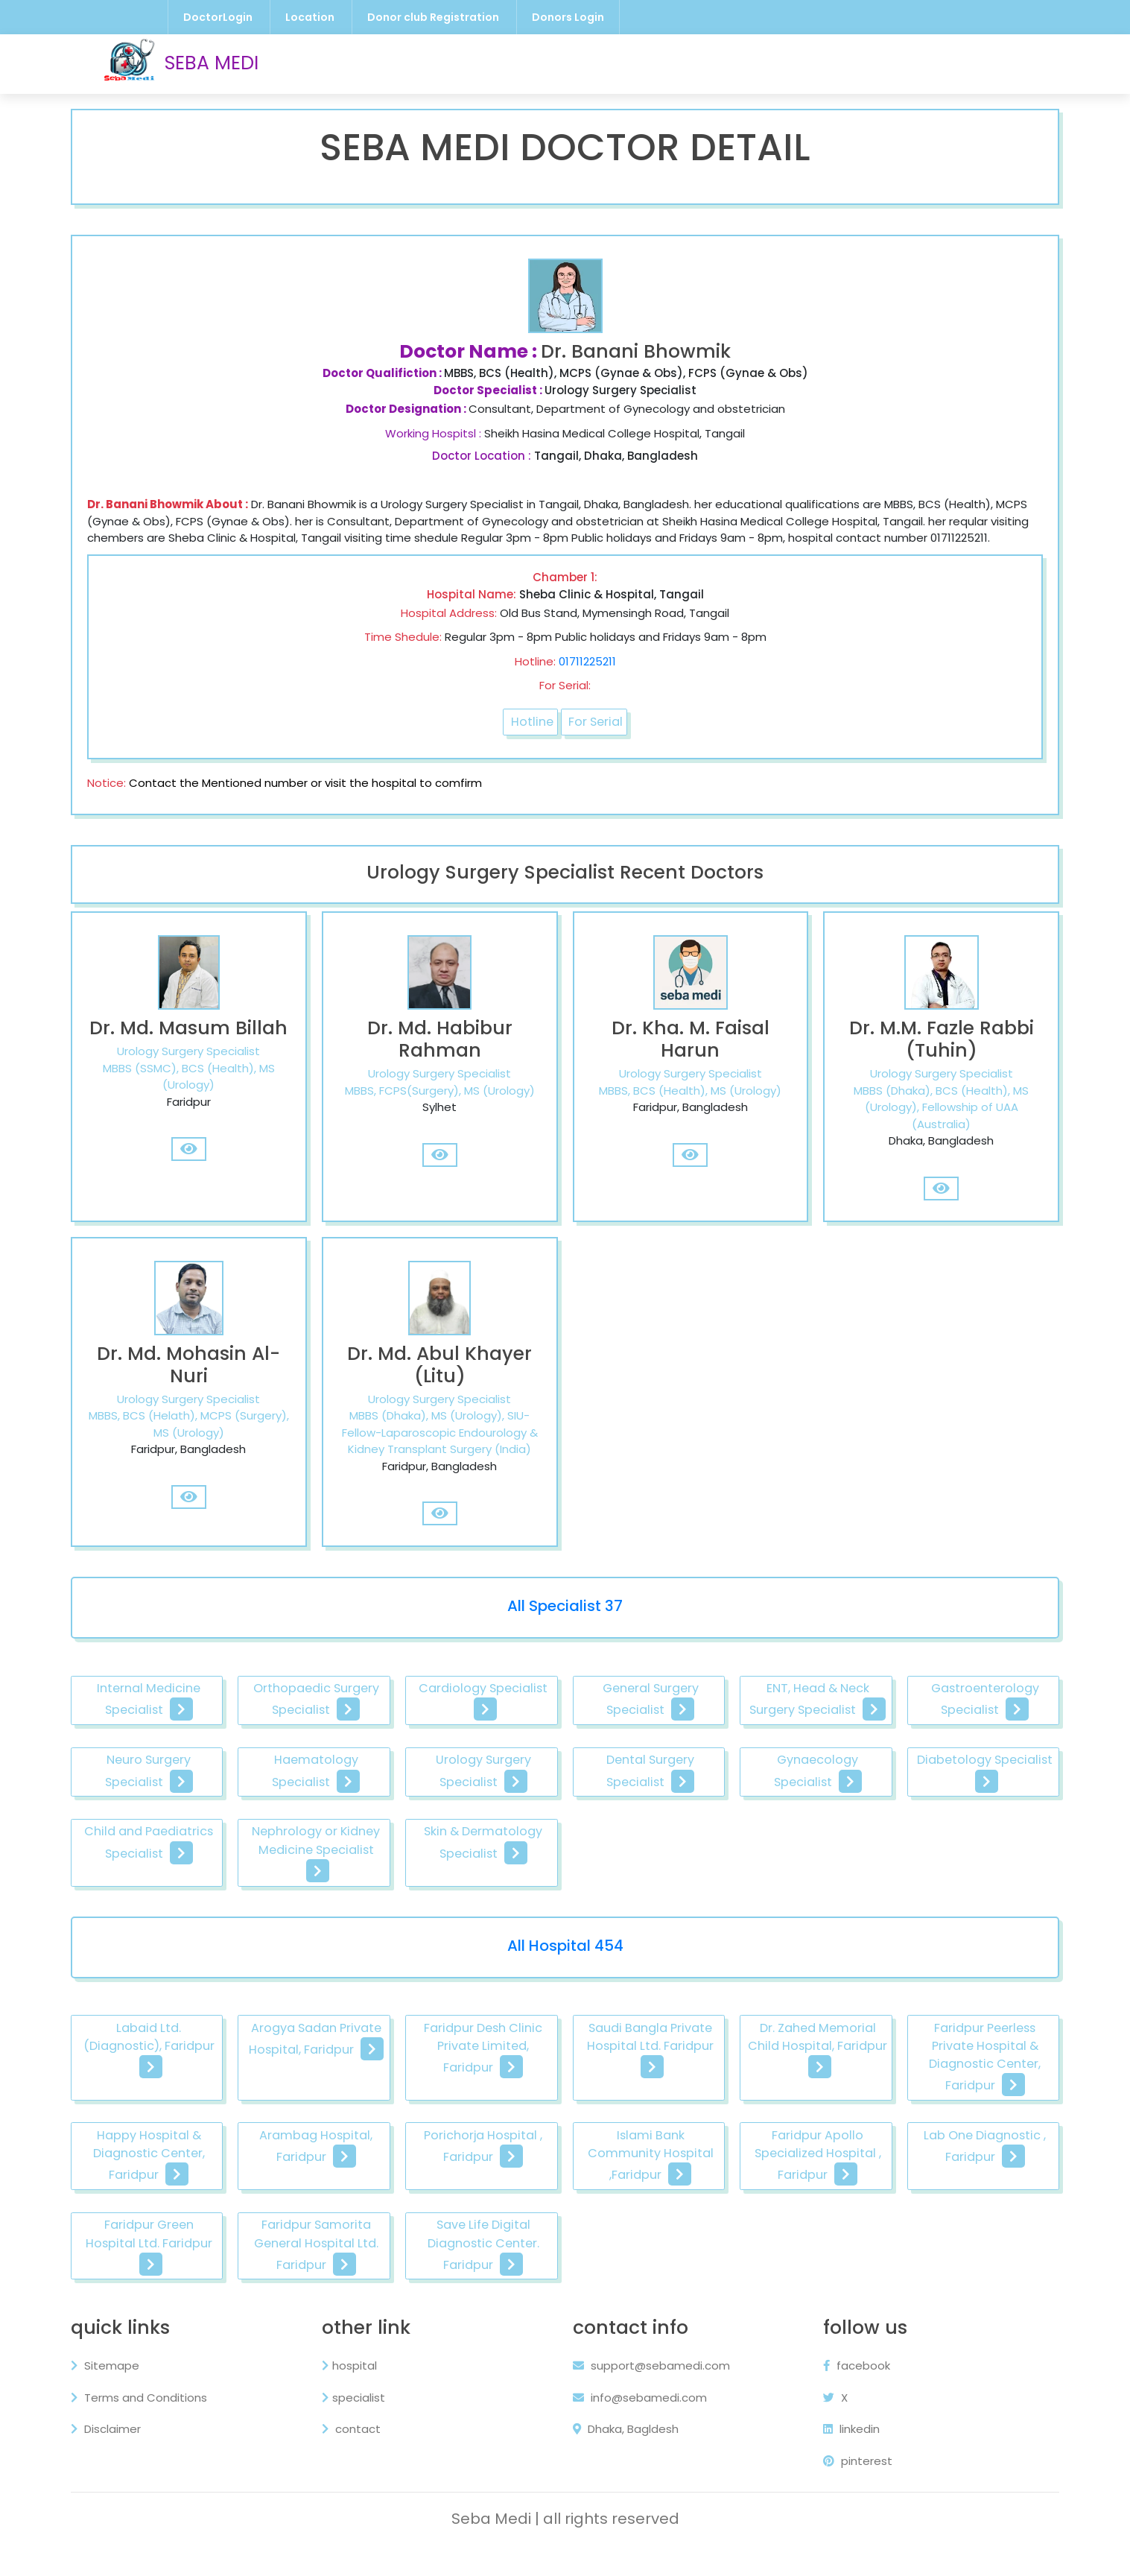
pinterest (848, 2485)
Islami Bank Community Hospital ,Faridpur (952, 2164)
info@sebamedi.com (640, 2421)
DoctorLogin (218, 17)
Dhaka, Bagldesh (626, 2453)
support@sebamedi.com (651, 2389)
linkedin (841, 2453)
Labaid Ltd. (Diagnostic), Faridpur (181, 2070)
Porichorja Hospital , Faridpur (759, 2164)
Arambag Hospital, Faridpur (566, 2164)
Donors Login (568, 17)
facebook (846, 2389)
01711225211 (587, 678)
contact (360, 2453)
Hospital (651, 63)
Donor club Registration (433, 17)
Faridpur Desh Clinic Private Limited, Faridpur (567, 2079)
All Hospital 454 (565, 1973)
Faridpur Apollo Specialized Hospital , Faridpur (181, 2267)
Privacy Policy (855, 63)
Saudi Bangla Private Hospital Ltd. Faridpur (759, 2070)
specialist (363, 2421)
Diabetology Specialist (374, 1889)
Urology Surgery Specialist (759, 1814)
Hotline (530, 740)
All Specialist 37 (565, 1643)
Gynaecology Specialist (181, 1889)
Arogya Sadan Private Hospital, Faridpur (374, 2070)
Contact (994, 63)
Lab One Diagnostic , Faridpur (374, 2258)
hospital (359, 2389)
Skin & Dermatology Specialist (952, 1889)
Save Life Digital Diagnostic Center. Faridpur (952, 2267)
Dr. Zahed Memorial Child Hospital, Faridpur (952, 2070)
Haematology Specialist (566, 1814)
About (933, 63)
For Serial (597, 740)
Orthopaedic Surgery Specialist (374, 1739)
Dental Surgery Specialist (952, 1814)
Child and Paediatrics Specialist (566, 1889)
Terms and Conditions (158, 2421)
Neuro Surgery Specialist (374, 1814)
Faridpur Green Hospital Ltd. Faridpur (567, 2258)
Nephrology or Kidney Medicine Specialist (759, 1889)
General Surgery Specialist (760, 1739)
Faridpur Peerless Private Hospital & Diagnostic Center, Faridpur (181, 2173)
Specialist (723, 63)
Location (309, 17)
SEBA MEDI (181, 64)
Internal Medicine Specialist (181, 1739)
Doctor (589, 63)
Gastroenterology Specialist (181, 1814)
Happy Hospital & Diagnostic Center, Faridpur (374, 2173)
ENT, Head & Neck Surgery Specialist (952, 1739)
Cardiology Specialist (566, 1739)
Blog (782, 63)
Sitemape (124, 2389)
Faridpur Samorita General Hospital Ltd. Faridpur (759, 2267)
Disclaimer (125, 2453)
